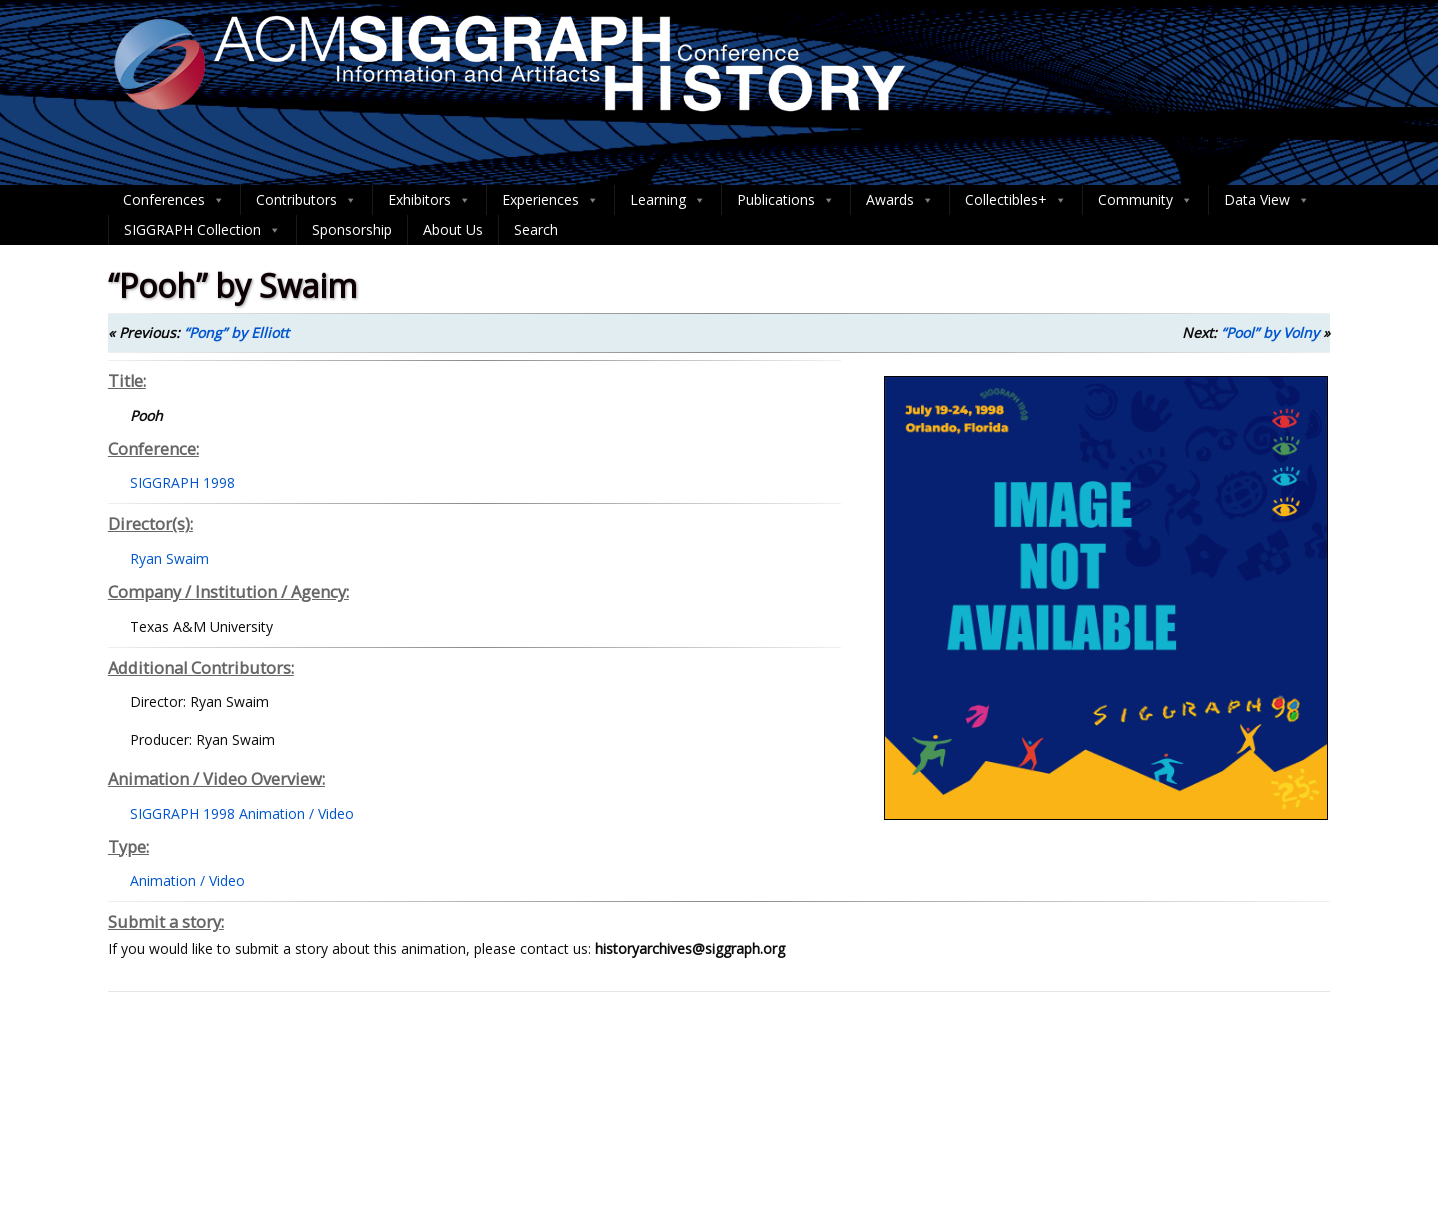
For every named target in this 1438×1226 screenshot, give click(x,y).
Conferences (174, 200)
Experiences (550, 200)
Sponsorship (352, 229)
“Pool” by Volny (1270, 332)
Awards (900, 200)
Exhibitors (429, 200)
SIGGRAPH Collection (202, 230)
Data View (1267, 200)
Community (1145, 200)
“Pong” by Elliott (236, 332)
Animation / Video (187, 880)
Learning (668, 200)
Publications (786, 200)
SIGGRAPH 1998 (182, 482)
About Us (453, 229)
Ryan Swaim (169, 558)
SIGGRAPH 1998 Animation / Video (242, 813)
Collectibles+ (1016, 200)
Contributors (306, 200)
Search (536, 229)
